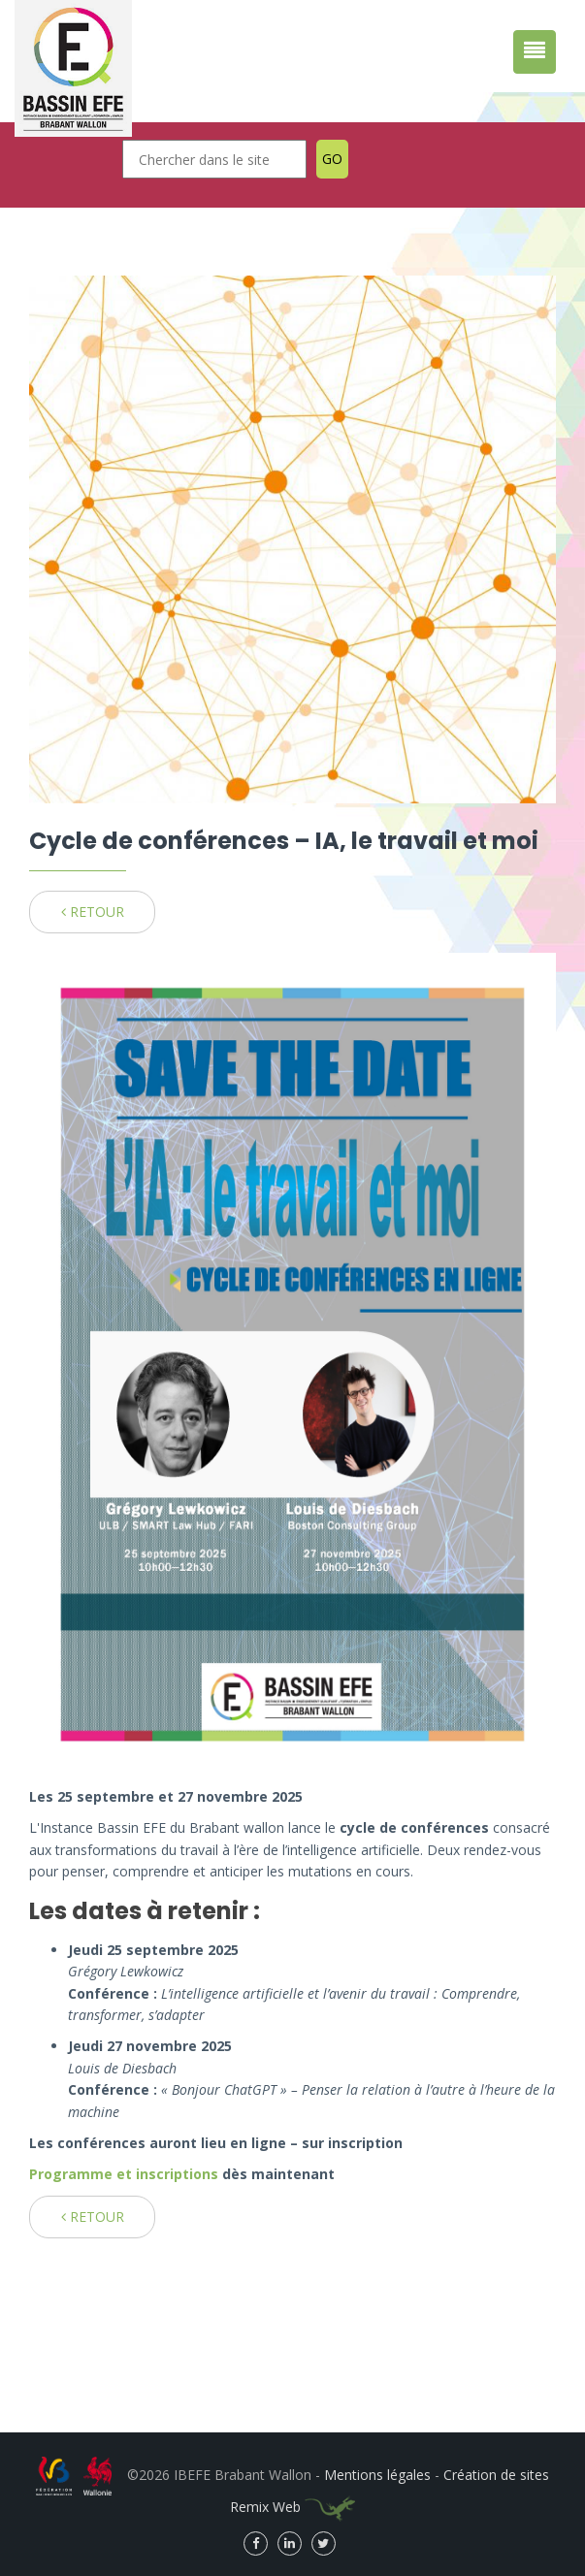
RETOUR (92, 911)
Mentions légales (377, 2474)
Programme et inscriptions (125, 2174)
